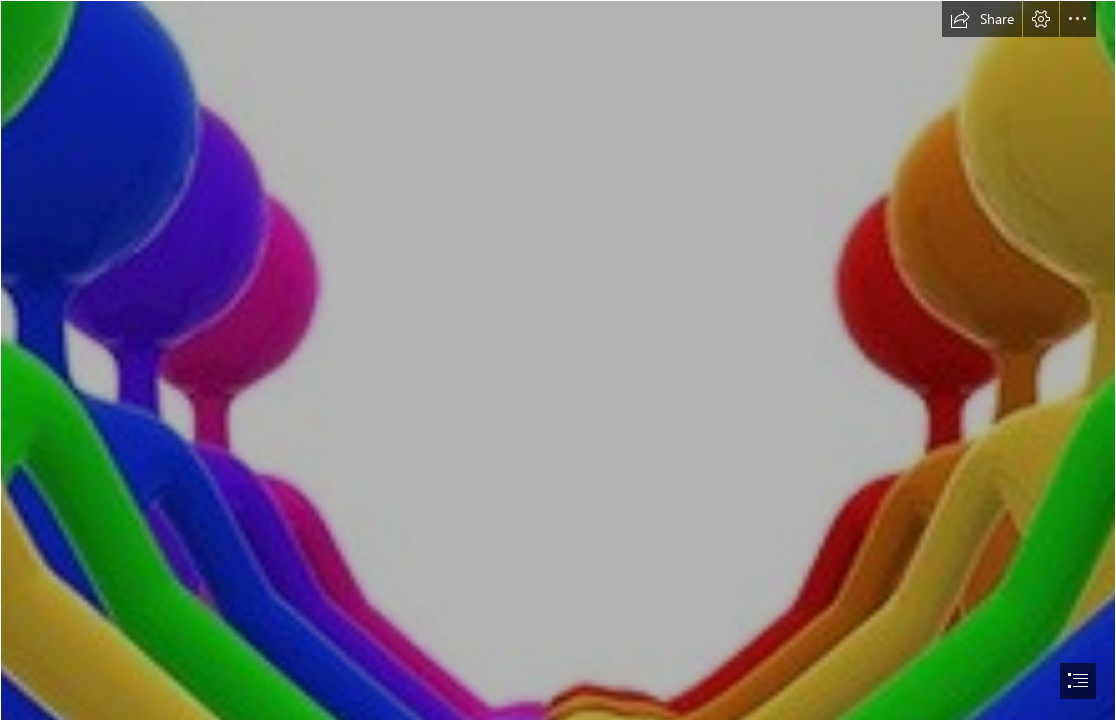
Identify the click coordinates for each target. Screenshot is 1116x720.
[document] (558, 360)
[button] (982, 19)
